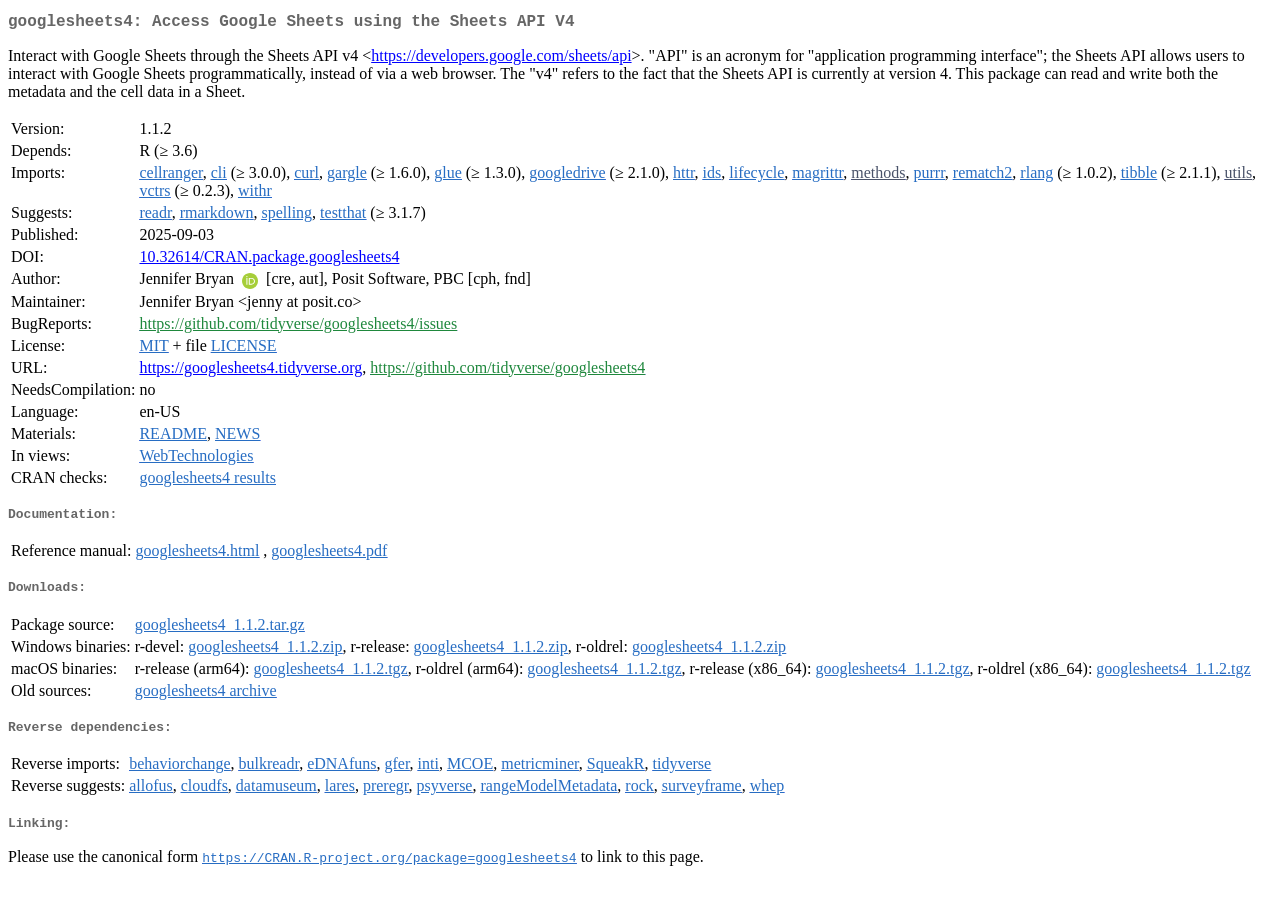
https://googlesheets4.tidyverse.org (250, 371)
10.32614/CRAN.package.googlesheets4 (269, 260)
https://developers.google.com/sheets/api (501, 59)
